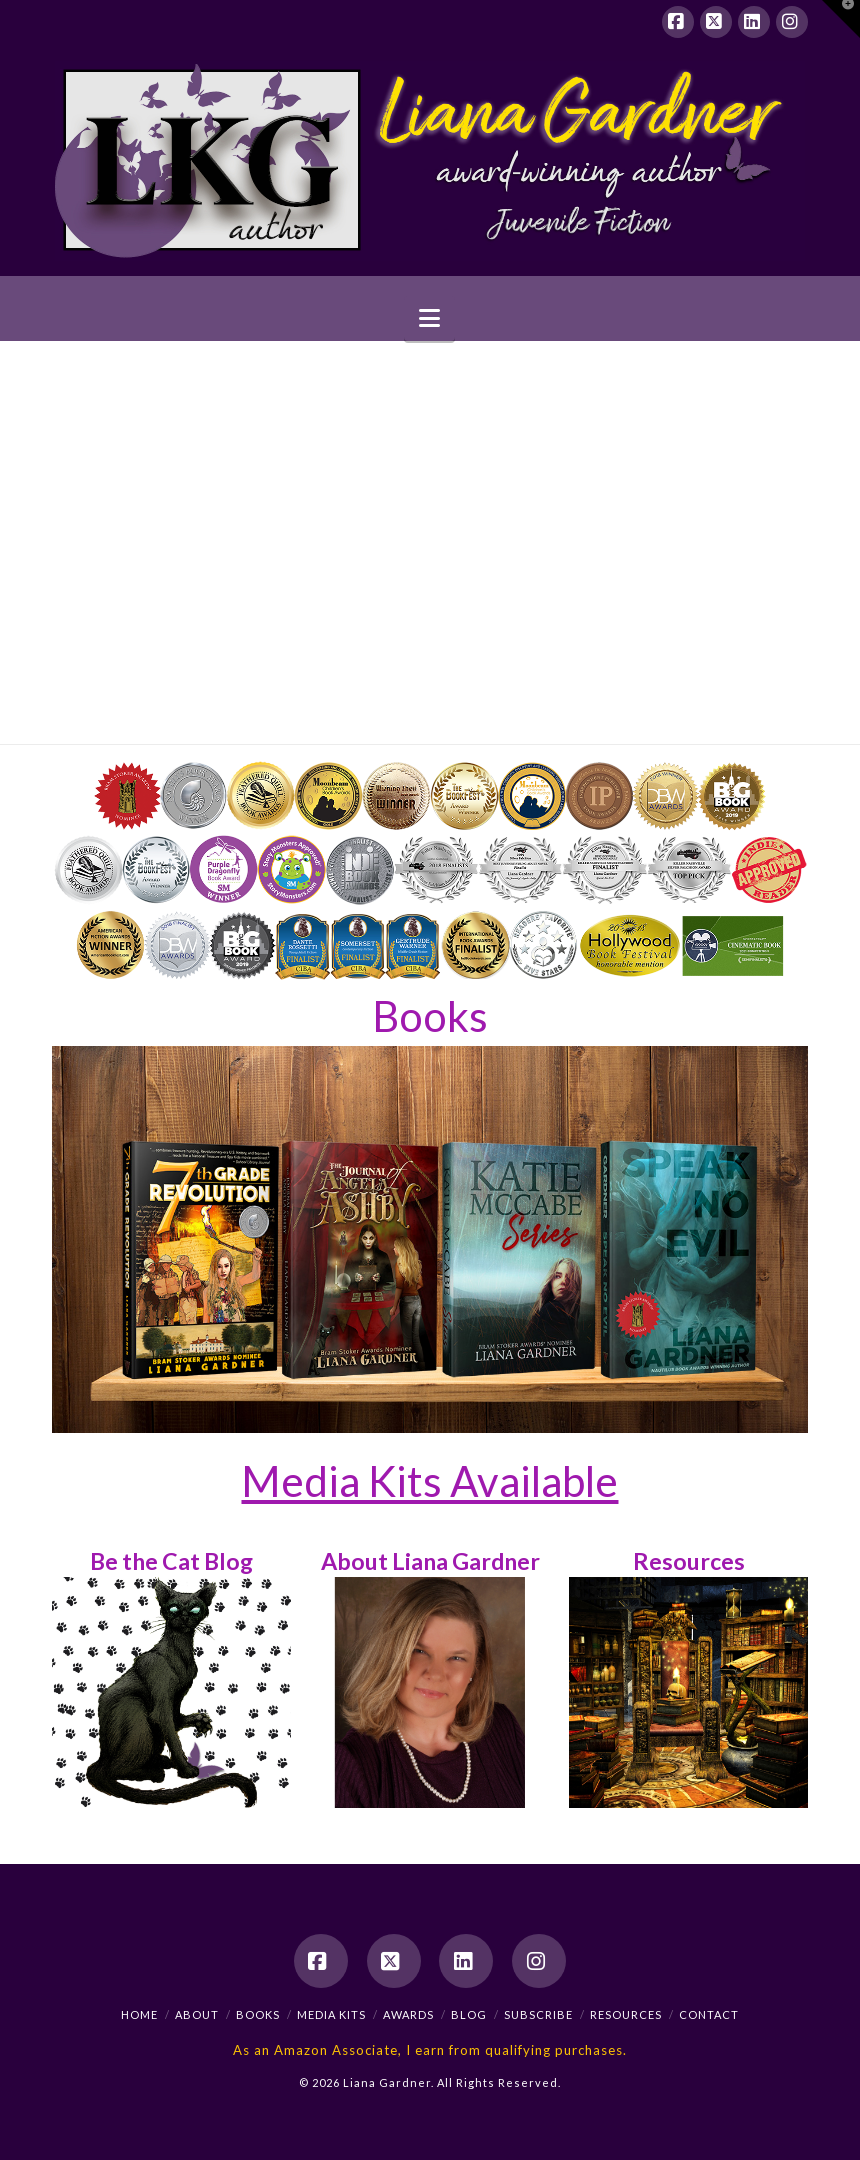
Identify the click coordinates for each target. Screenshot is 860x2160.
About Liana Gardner (430, 1561)
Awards (408, 2014)
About (197, 2014)
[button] (429, 319)
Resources (689, 1561)
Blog (469, 2014)
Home (139, 2014)
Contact (709, 2014)
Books (430, 1016)
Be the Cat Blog (171, 1561)
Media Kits (331, 2014)
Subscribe (538, 2014)
